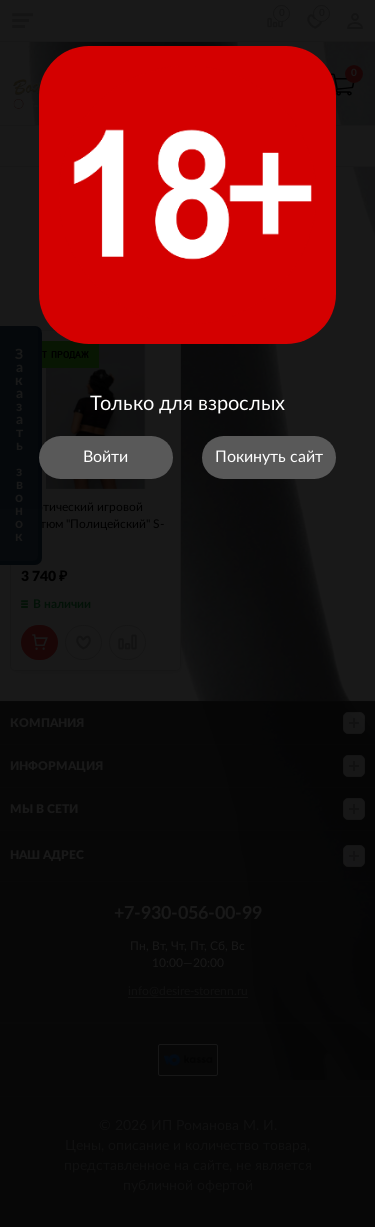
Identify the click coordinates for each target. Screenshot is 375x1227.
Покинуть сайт (269, 457)
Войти (105, 457)
